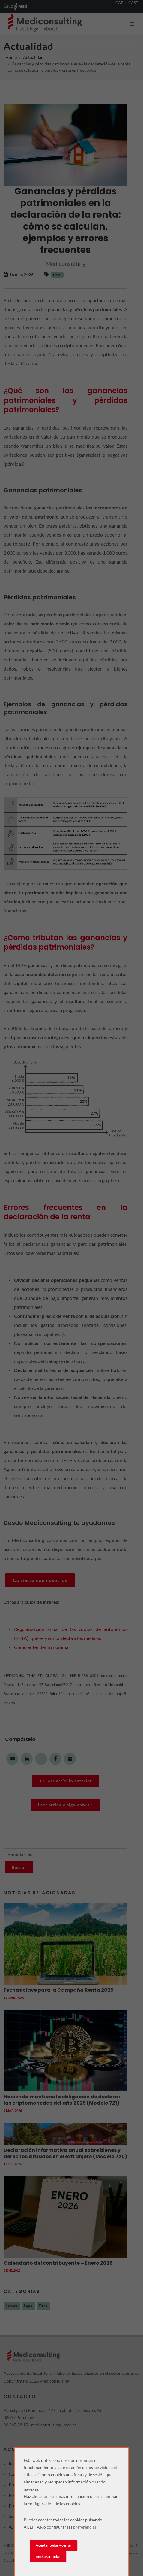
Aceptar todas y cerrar (53, 2545)
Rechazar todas (48, 2556)
